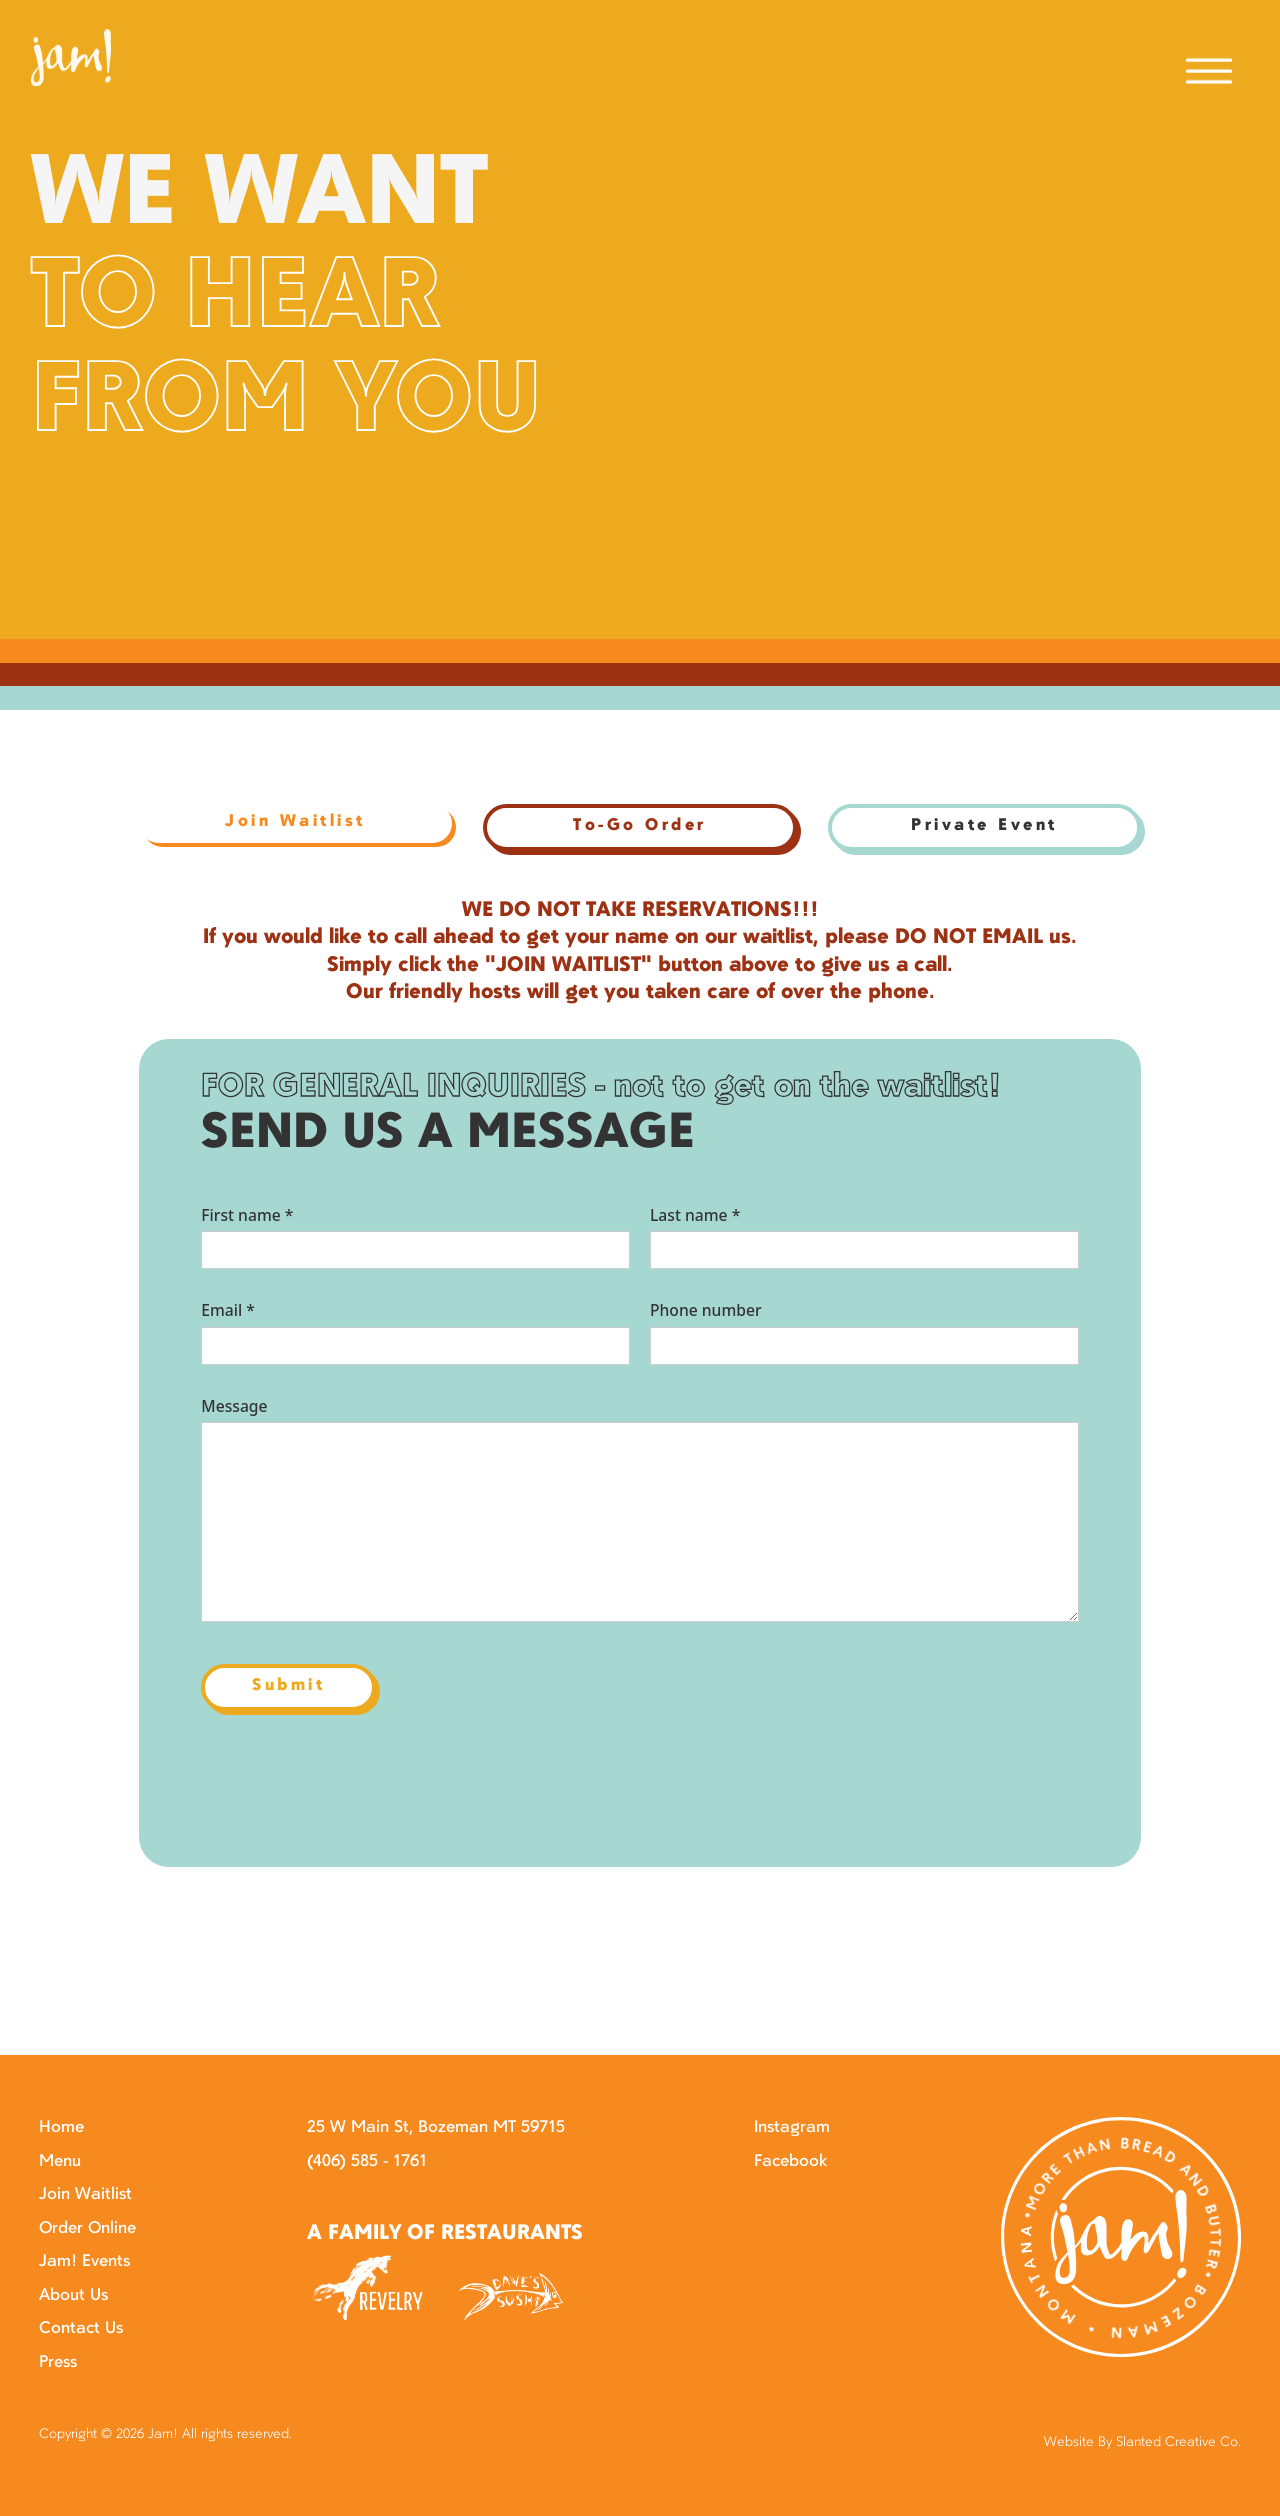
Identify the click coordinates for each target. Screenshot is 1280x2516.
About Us (73, 2296)
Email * (228, 1310)
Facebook (790, 2162)
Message (234, 1406)
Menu (60, 2162)
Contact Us (81, 2329)
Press (58, 2363)
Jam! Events (84, 2262)
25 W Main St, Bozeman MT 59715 (436, 2128)
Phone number (706, 1310)
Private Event (984, 826)
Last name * (695, 1215)
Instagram (792, 2128)
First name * (247, 1215)
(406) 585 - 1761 (367, 2162)
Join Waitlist (85, 2195)
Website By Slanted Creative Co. (1142, 2442)
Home (61, 2128)
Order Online (87, 2229)
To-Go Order (640, 826)
